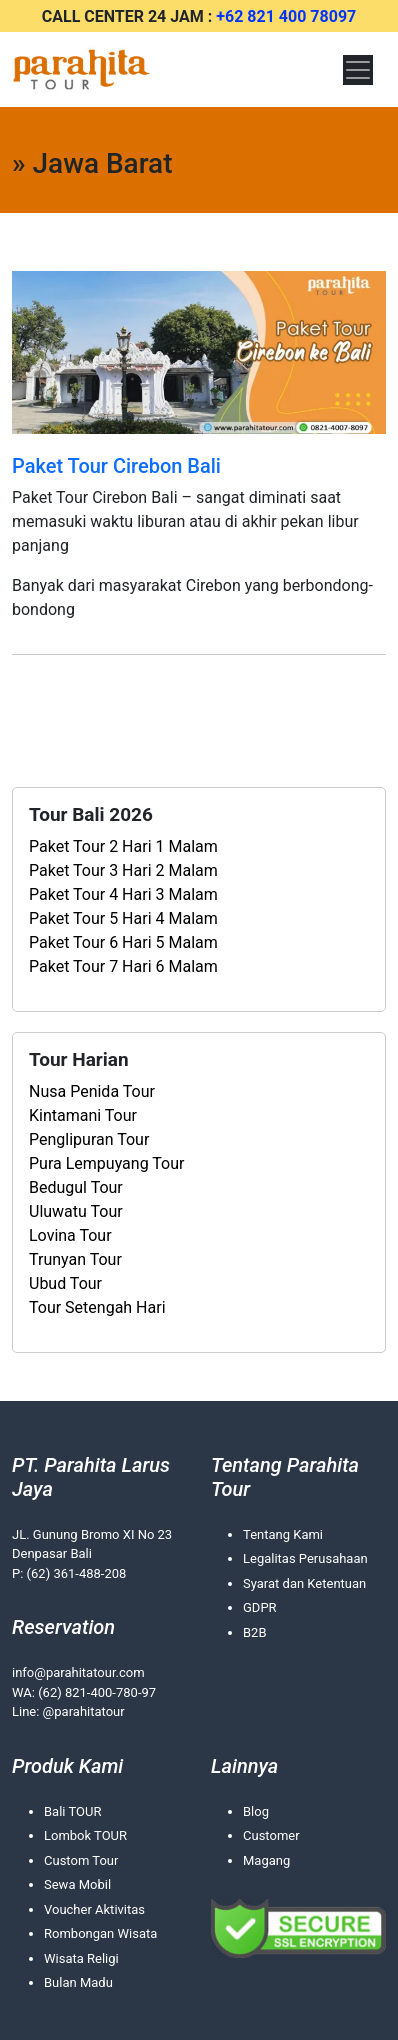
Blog (256, 1811)
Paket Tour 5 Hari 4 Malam (123, 918)
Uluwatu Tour (76, 1211)
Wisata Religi (81, 1958)
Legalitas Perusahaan (305, 1558)
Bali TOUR (72, 1811)
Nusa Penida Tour (92, 1091)
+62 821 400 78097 (286, 16)
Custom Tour (81, 1860)
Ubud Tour (65, 1283)
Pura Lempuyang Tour (106, 1163)
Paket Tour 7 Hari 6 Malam (123, 966)
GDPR (260, 1607)
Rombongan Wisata (100, 1933)
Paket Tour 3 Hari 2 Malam (123, 870)
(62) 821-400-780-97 (97, 1692)
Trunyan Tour (75, 1259)
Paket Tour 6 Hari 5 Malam (123, 942)
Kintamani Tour (83, 1115)
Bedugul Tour (76, 1187)
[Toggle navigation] (358, 70)
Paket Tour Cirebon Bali (116, 466)
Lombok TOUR (85, 1835)
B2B (255, 1632)
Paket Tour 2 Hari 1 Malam (123, 846)
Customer (271, 1835)
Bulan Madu (78, 1982)
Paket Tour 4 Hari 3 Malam (123, 894)
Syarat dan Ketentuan (304, 1583)
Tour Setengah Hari (97, 1307)
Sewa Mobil (77, 1884)
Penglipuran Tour (89, 1139)
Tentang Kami (283, 1534)
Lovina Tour (70, 1235)
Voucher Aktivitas (94, 1909)
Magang (266, 1860)
